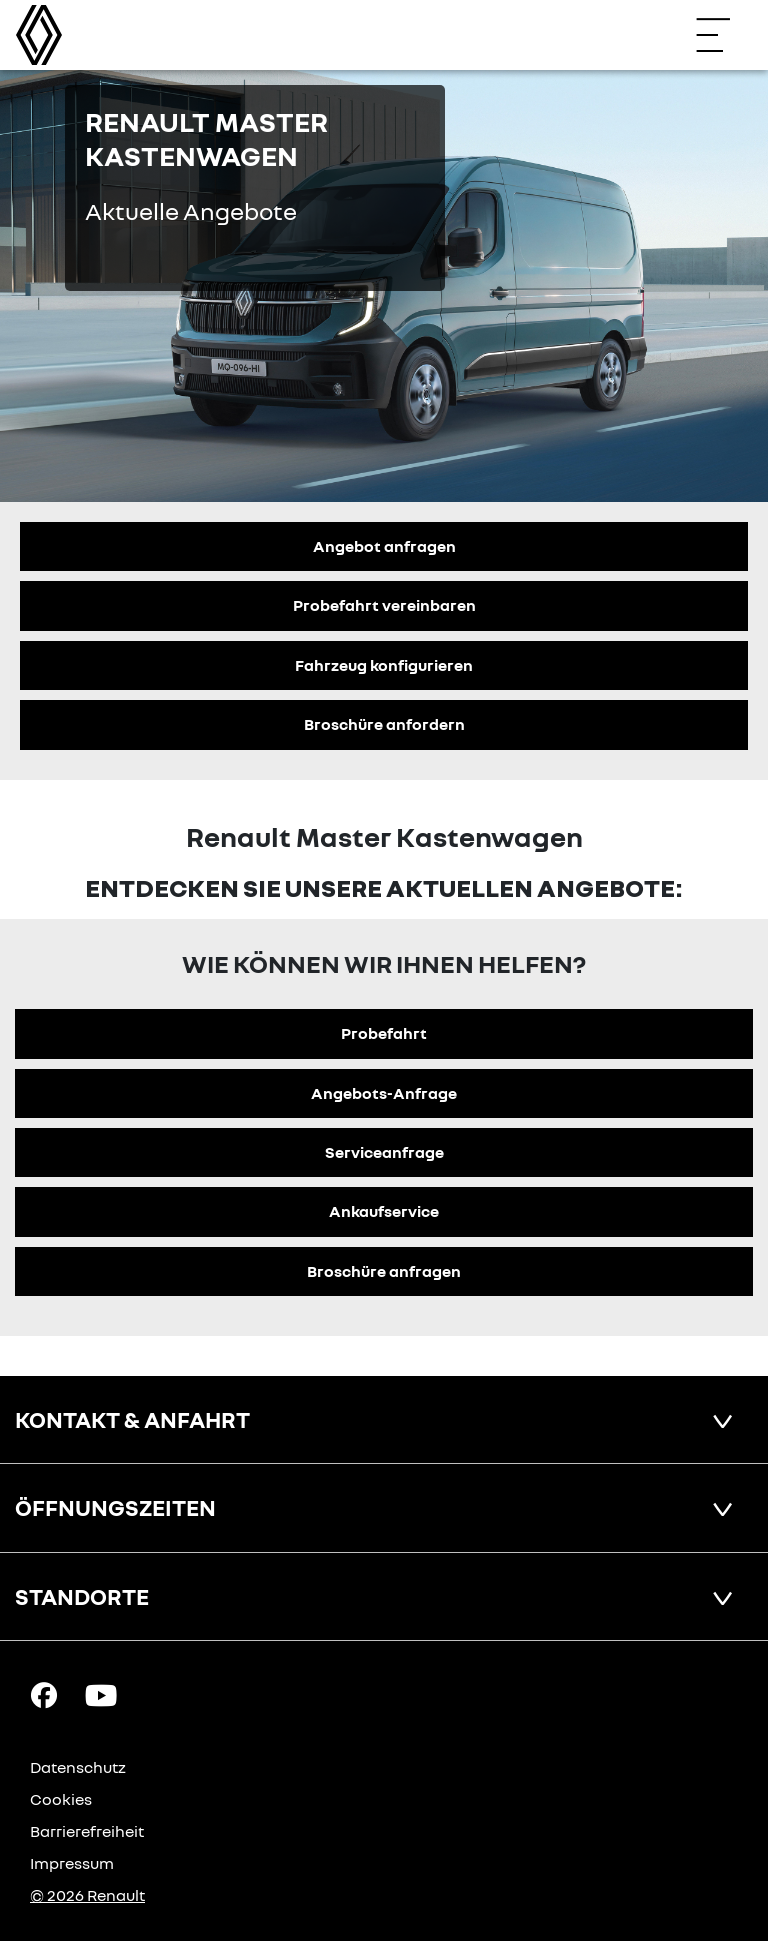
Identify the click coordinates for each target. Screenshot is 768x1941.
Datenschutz (78, 1767)
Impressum (72, 1863)
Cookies (61, 1799)
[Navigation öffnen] (723, 35)
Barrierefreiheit (87, 1831)
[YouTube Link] (101, 1694)
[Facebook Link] (44, 1694)
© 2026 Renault (87, 1895)
